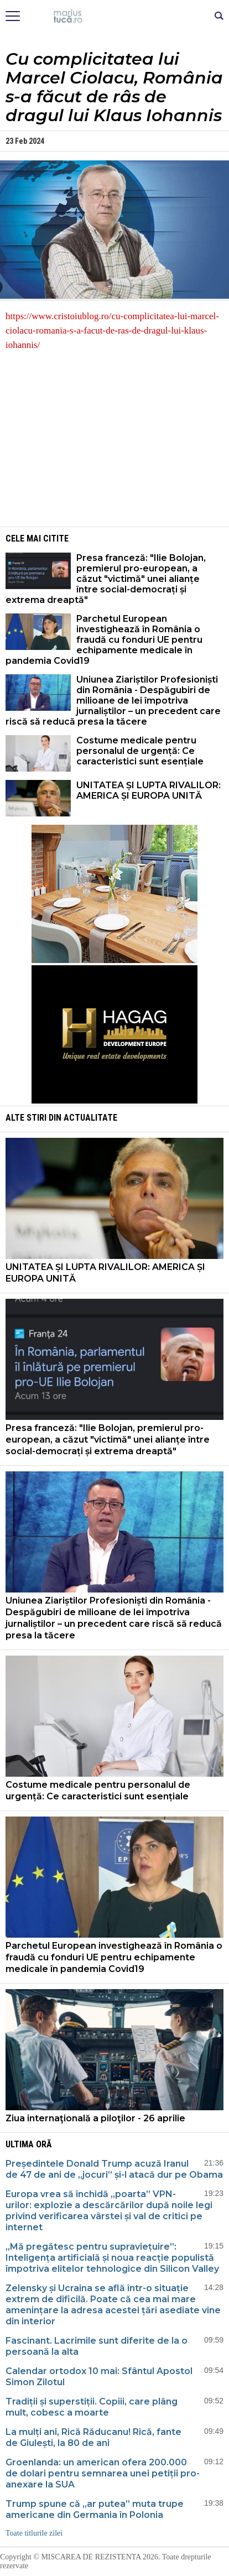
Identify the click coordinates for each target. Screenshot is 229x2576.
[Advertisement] (114, 438)
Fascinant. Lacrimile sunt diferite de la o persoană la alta (97, 2346)
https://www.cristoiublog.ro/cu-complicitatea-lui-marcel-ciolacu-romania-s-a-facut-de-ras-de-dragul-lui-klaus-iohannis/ (112, 330)
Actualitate (90, 1117)
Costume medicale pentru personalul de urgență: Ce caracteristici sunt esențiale (141, 751)
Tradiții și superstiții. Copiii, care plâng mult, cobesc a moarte (92, 2407)
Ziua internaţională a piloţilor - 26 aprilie (95, 2118)
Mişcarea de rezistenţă (114, 16)
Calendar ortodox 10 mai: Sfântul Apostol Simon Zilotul (99, 2376)
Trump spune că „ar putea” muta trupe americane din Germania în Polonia (95, 2509)
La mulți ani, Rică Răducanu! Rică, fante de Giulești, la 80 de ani (93, 2437)
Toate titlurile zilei (34, 2533)
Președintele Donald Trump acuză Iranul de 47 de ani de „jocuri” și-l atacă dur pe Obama (114, 2169)
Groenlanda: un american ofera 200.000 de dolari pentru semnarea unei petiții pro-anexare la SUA (103, 2473)
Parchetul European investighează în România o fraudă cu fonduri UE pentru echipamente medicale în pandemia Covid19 (104, 639)
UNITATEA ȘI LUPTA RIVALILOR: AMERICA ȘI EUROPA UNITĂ (148, 790)
